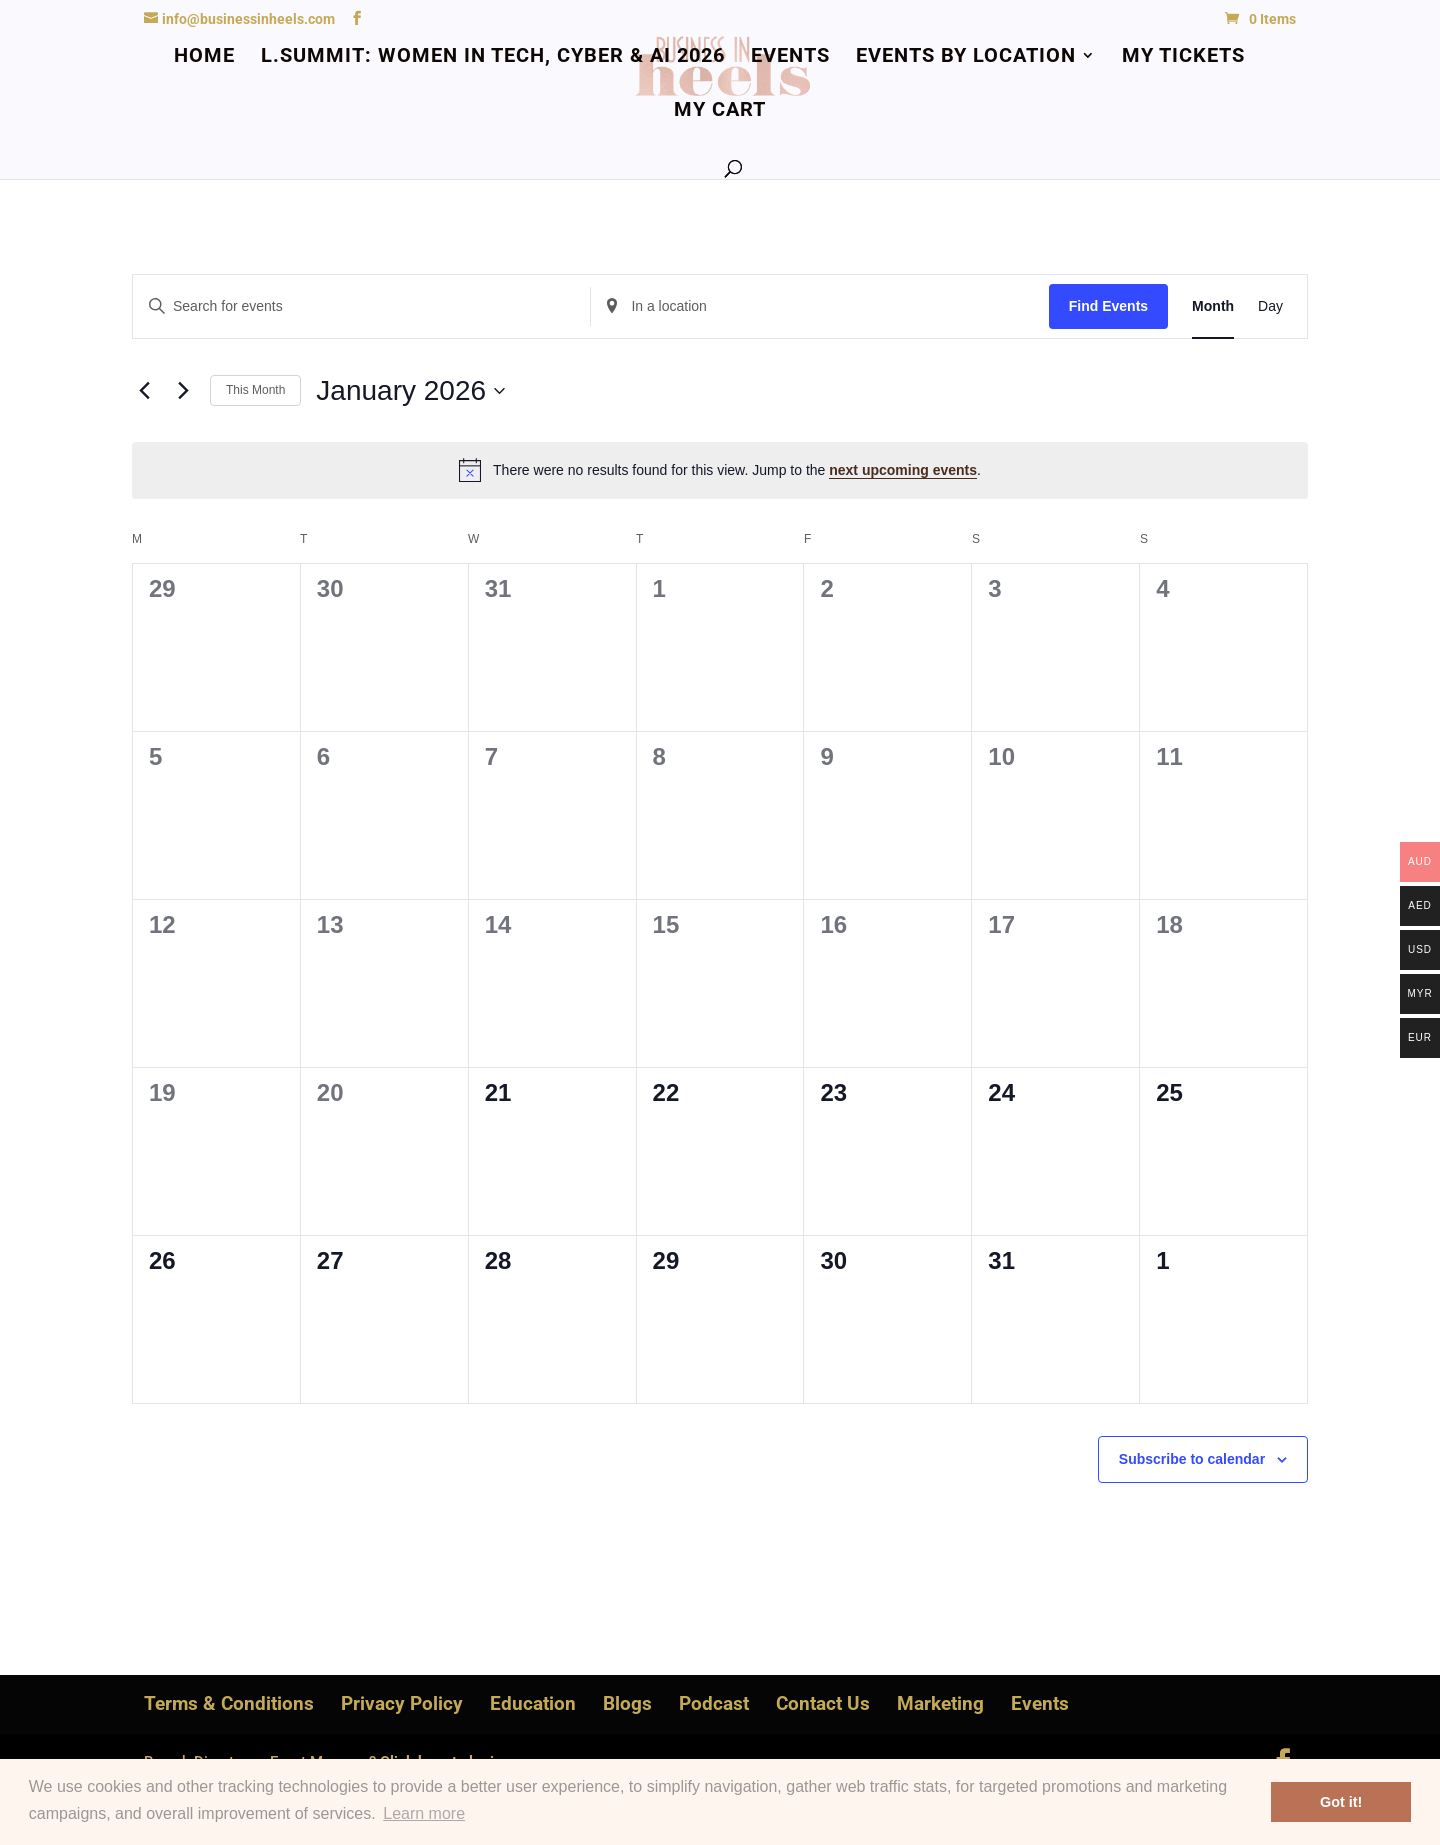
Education (533, 1703)
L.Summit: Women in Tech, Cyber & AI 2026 (493, 57)
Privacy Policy (402, 1703)
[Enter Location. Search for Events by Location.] (819, 306)
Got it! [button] (1341, 1802)
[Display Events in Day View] (1270, 306)
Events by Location (966, 57)
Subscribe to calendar (1192, 1459)
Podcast (714, 1703)
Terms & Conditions (229, 1703)
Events (790, 57)
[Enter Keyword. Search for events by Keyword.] (361, 306)
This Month (255, 390)
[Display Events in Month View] (1213, 306)
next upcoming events (903, 470)
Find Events (1108, 306)
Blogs (627, 1703)
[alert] (720, 470)
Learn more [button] (424, 1813)
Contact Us (823, 1703)
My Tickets (1183, 57)
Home (204, 57)
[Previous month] (144, 391)
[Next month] (183, 391)
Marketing (940, 1703)
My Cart (720, 111)
